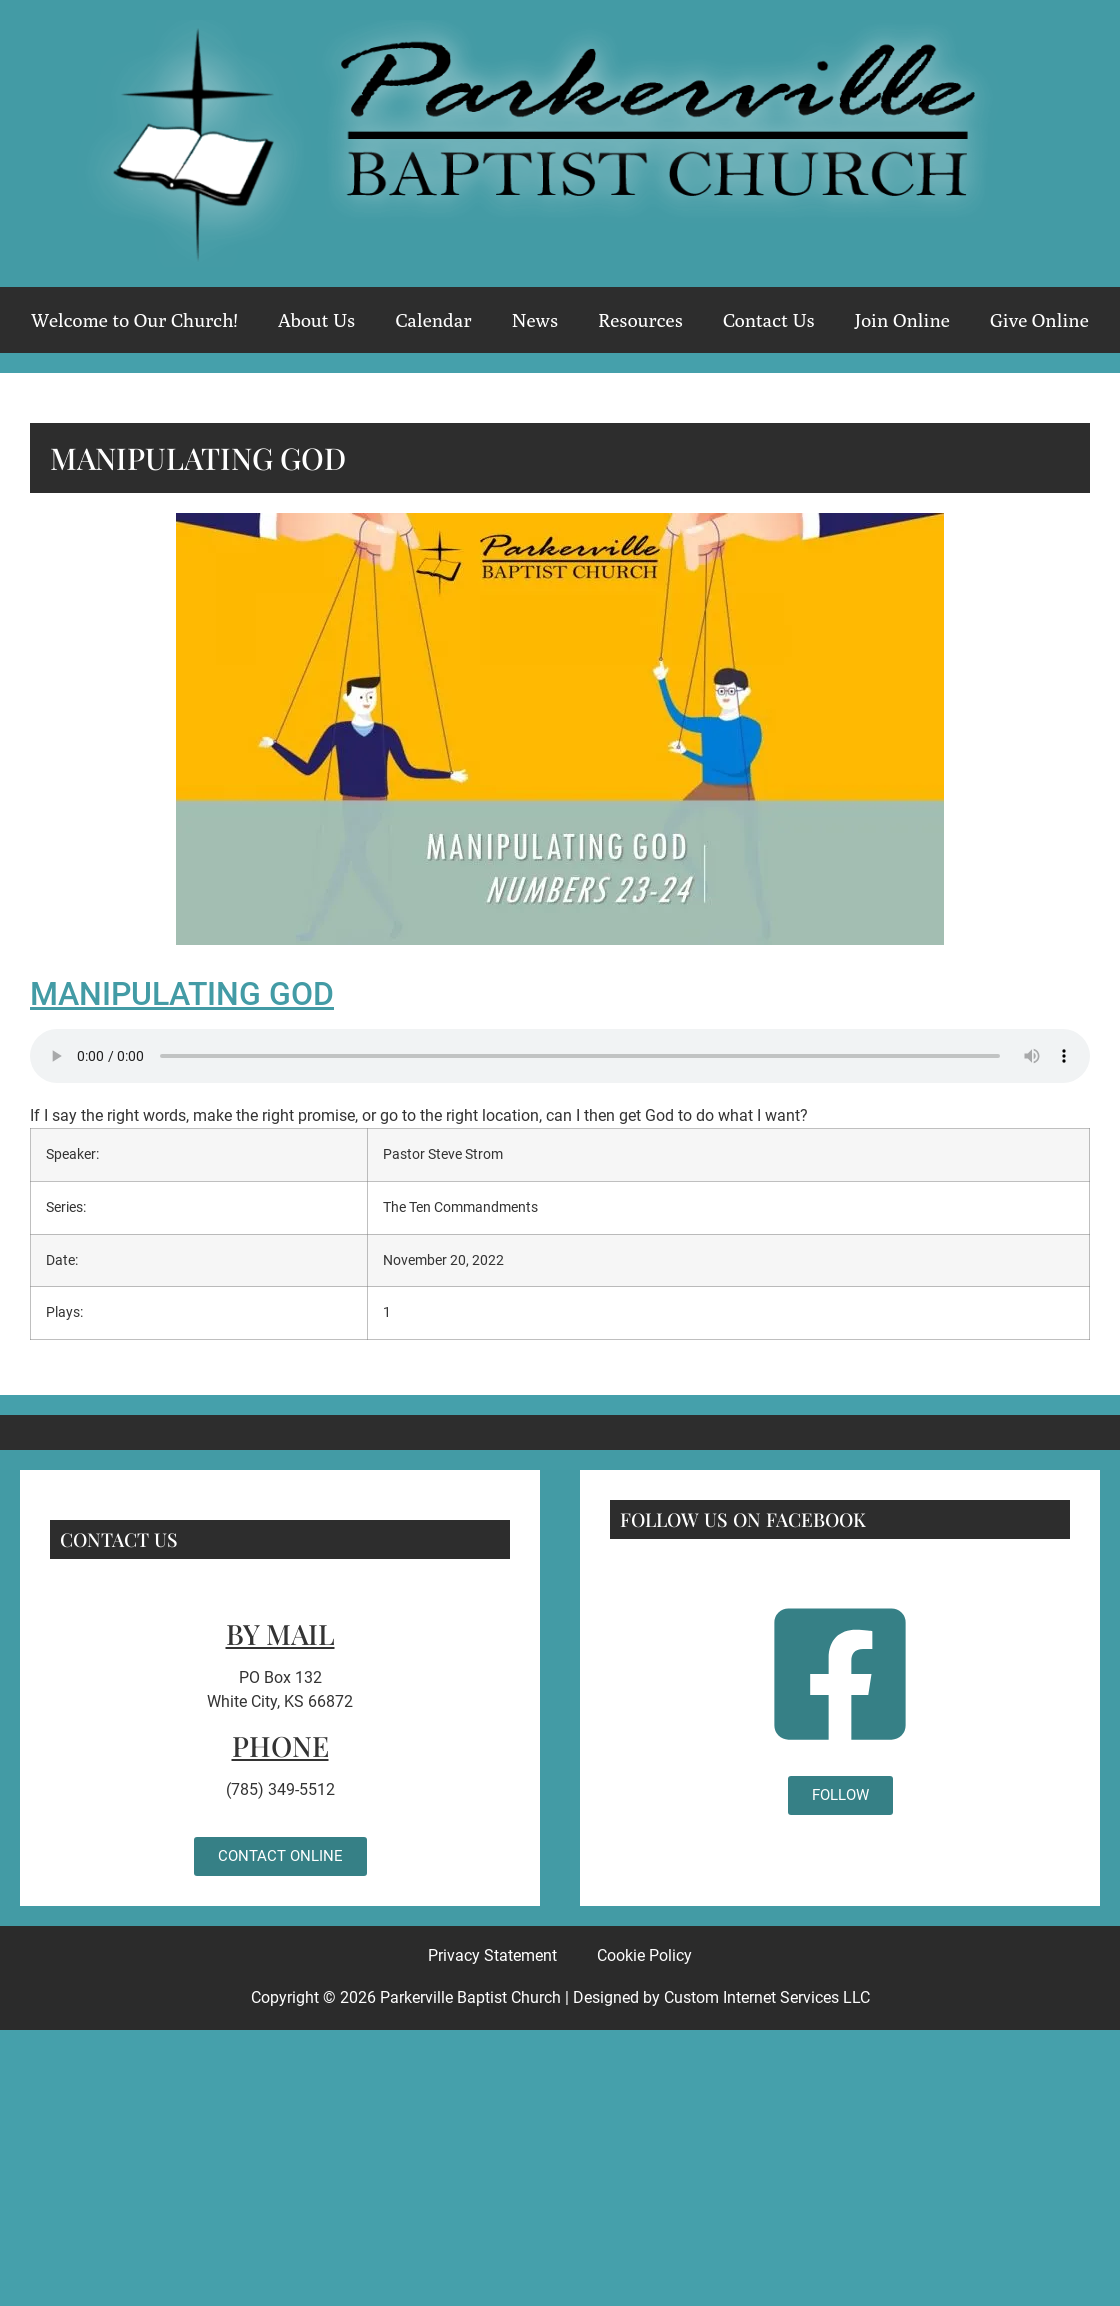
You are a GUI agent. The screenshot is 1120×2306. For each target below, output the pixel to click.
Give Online (1039, 320)
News (535, 320)
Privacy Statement (492, 1955)
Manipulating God (182, 994)
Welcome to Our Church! (134, 320)
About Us (317, 320)
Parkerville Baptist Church (470, 1997)
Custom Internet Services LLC (767, 1997)
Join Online (902, 320)
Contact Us (769, 320)
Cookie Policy (644, 1955)
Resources (640, 320)
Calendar (433, 320)
